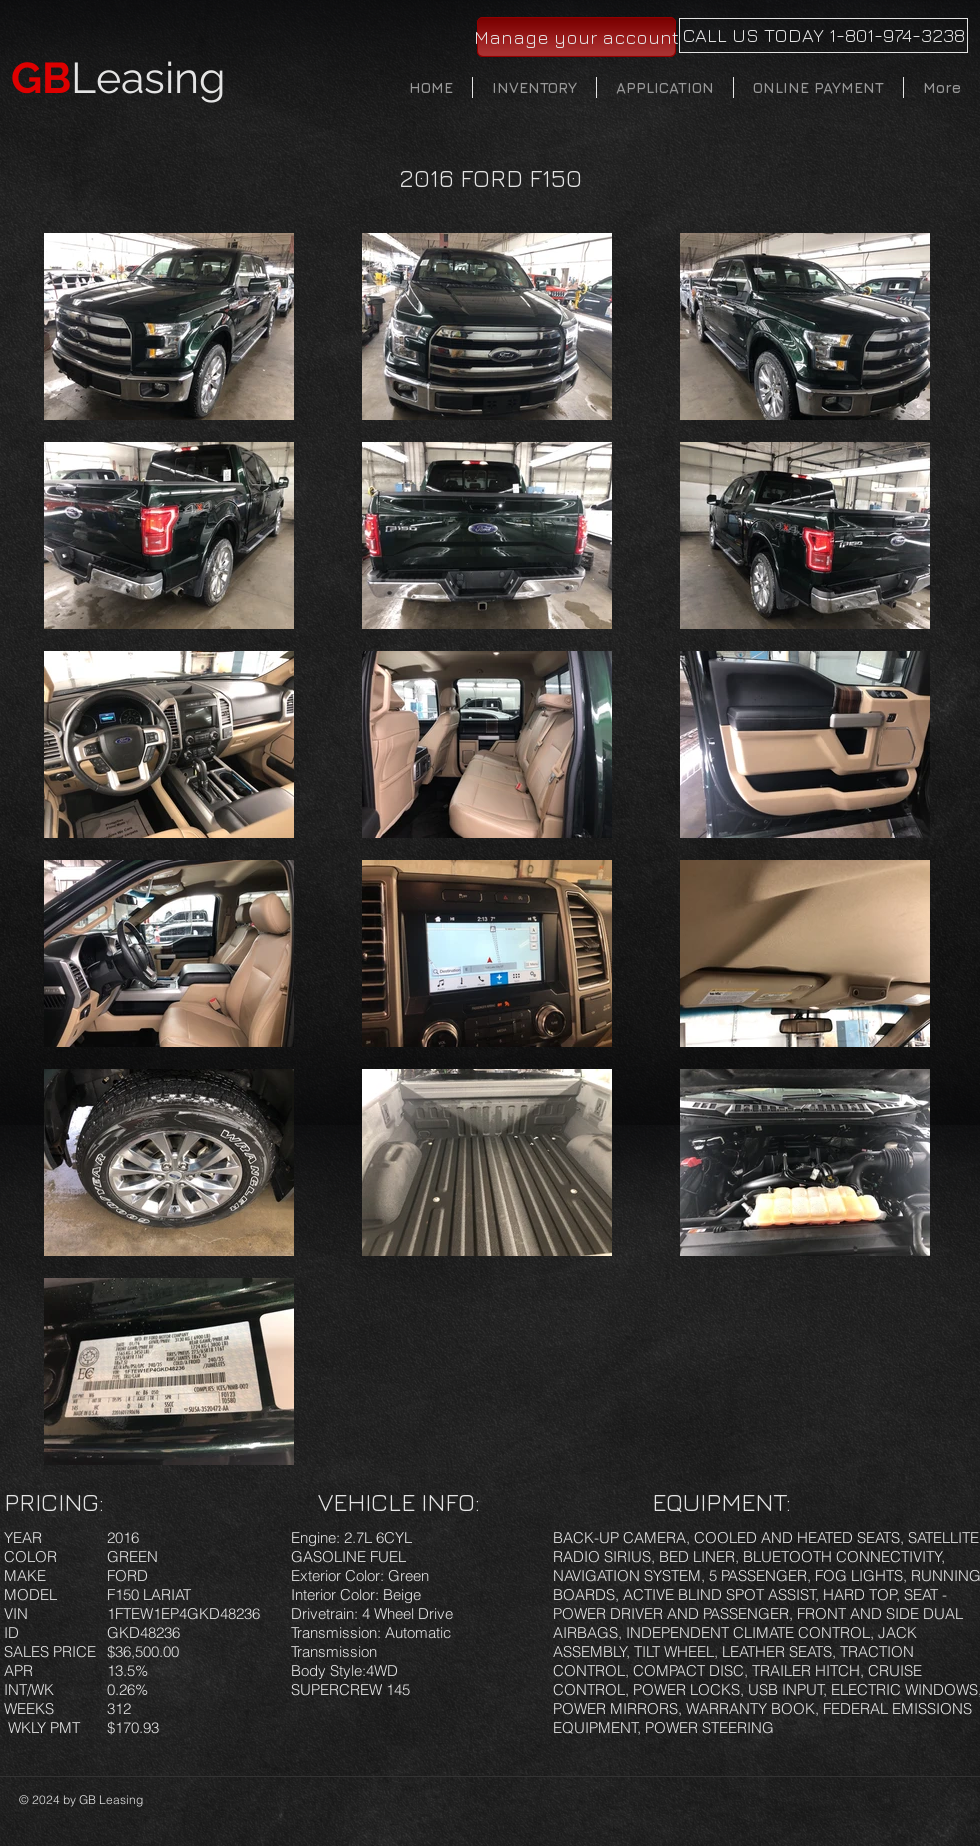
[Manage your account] (576, 37)
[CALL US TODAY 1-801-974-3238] (823, 35)
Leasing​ (118, 78)
